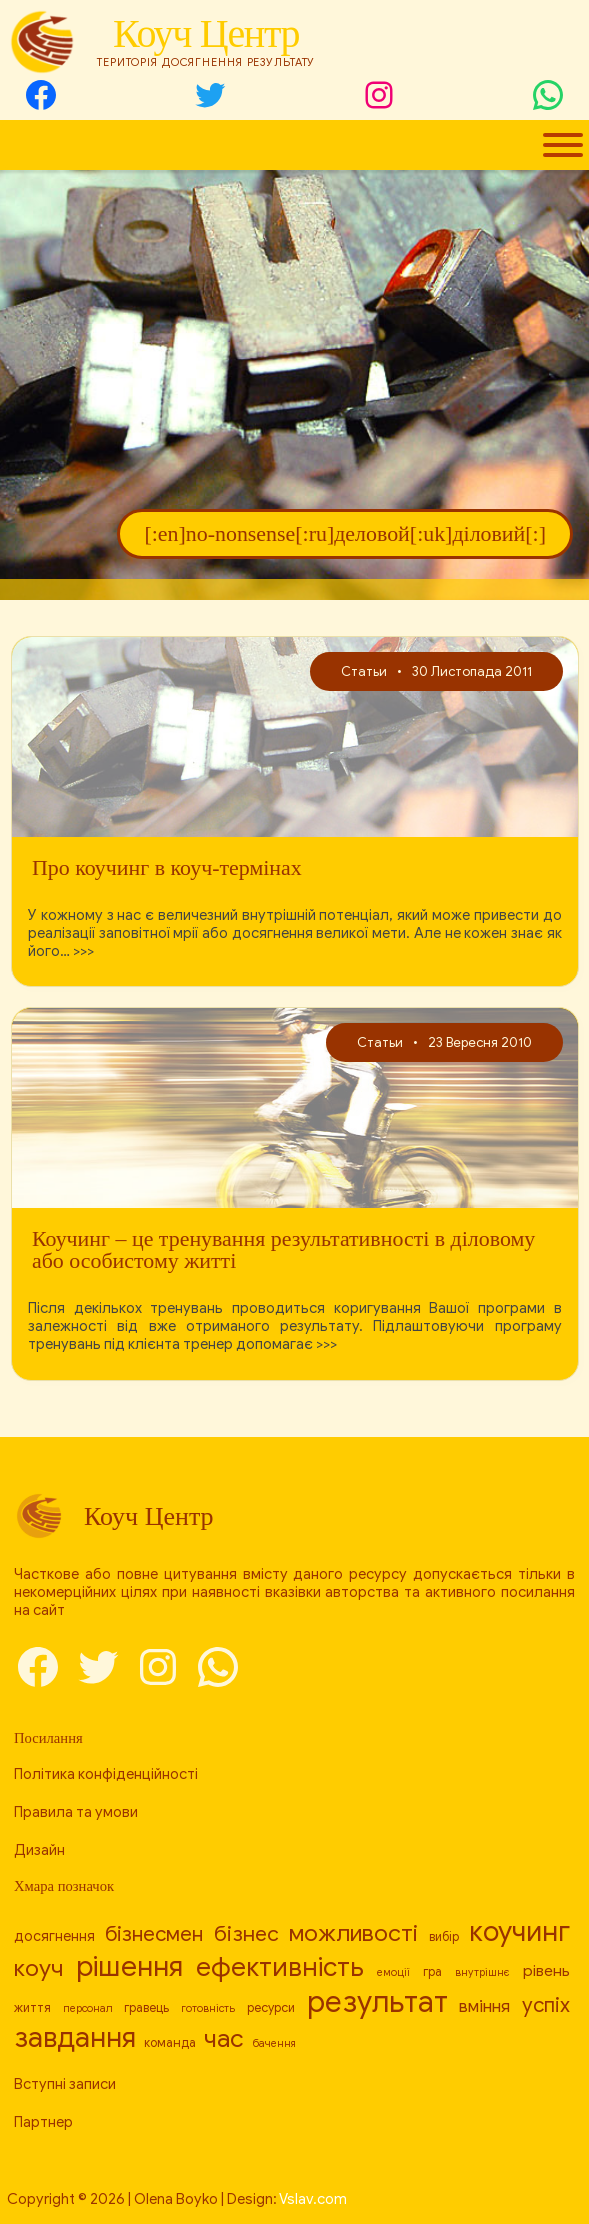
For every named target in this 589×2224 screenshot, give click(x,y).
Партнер (43, 2122)
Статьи (364, 671)
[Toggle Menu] (563, 145)
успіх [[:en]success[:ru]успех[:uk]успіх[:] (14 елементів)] (546, 2005)
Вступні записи (65, 2084)
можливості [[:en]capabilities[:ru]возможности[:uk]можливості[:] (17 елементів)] (353, 1933)
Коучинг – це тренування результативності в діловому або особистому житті (283, 1250)
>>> (83, 951)
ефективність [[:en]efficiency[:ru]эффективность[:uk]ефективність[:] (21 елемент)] (280, 1967)
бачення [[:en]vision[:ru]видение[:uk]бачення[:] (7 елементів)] (274, 2043)
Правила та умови (76, 1812)
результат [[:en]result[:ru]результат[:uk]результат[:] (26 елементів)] (377, 2002)
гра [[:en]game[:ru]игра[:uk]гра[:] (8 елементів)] (432, 1972)
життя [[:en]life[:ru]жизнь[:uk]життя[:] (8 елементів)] (32, 2008)
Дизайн (39, 1850)
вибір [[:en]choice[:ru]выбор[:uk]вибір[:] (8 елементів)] (444, 1937)
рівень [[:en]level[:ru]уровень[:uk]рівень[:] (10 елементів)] (546, 1970)
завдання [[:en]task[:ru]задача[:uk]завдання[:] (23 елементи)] (75, 2037)
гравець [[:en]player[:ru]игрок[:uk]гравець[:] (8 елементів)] (146, 2008)
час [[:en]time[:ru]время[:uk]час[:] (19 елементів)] (224, 2038)
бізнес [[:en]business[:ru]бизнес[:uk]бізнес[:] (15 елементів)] (246, 1934)
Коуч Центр (206, 33)
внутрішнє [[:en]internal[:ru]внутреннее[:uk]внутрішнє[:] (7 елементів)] (482, 1972)
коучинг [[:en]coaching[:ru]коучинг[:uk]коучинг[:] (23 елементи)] (519, 1931)
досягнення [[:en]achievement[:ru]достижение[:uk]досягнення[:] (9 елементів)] (54, 1936)
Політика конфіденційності (106, 1774)
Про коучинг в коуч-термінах (167, 868)
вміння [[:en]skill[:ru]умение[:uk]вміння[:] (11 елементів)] (484, 2006)
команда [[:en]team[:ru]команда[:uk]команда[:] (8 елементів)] (170, 2043)
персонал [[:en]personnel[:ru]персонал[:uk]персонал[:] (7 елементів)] (88, 2008)
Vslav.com (313, 2199)
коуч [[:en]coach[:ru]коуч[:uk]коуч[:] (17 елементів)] (38, 1968)
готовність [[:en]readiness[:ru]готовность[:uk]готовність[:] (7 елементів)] (208, 2008)
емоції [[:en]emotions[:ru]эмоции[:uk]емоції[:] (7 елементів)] (393, 1972)
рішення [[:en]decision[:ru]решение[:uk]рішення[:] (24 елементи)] (129, 1966)
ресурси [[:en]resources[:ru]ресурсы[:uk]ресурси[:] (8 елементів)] (271, 2008)
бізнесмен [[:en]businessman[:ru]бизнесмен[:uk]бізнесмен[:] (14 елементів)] (154, 1934)
